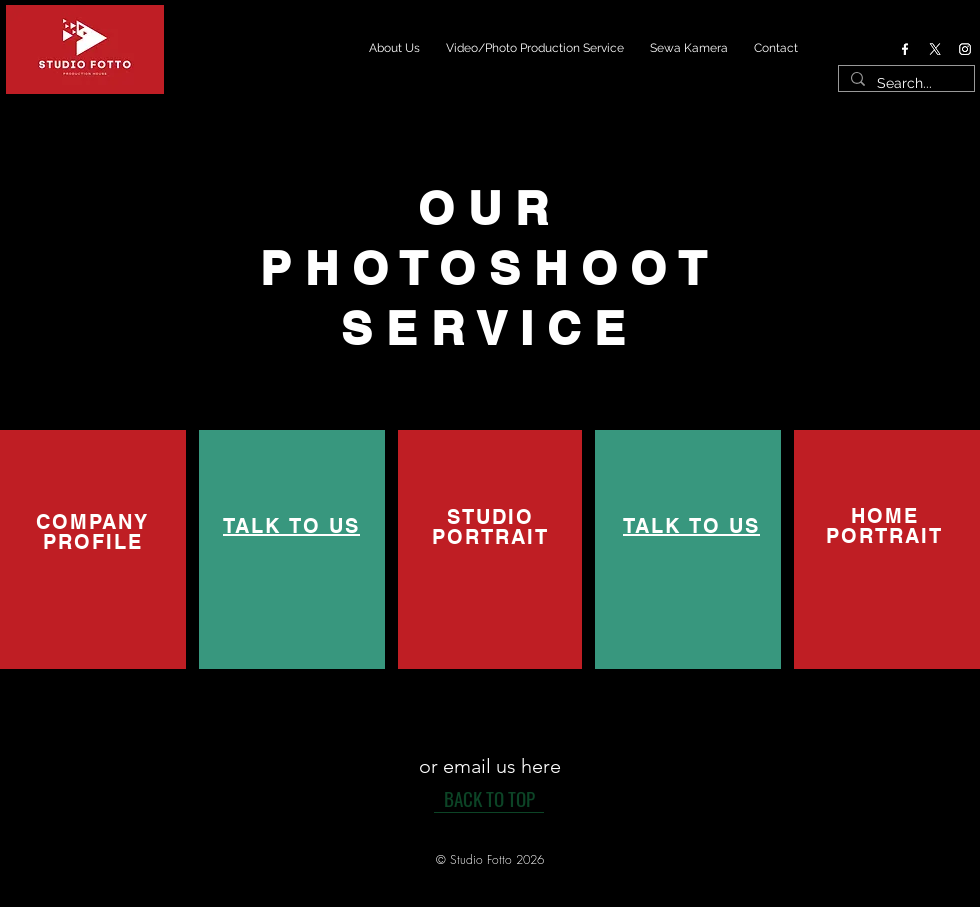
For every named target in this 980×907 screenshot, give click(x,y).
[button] (490, 860)
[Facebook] (905, 49)
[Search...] (904, 84)
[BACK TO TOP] (489, 798)
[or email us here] (490, 765)
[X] (935, 49)
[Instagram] (965, 49)
